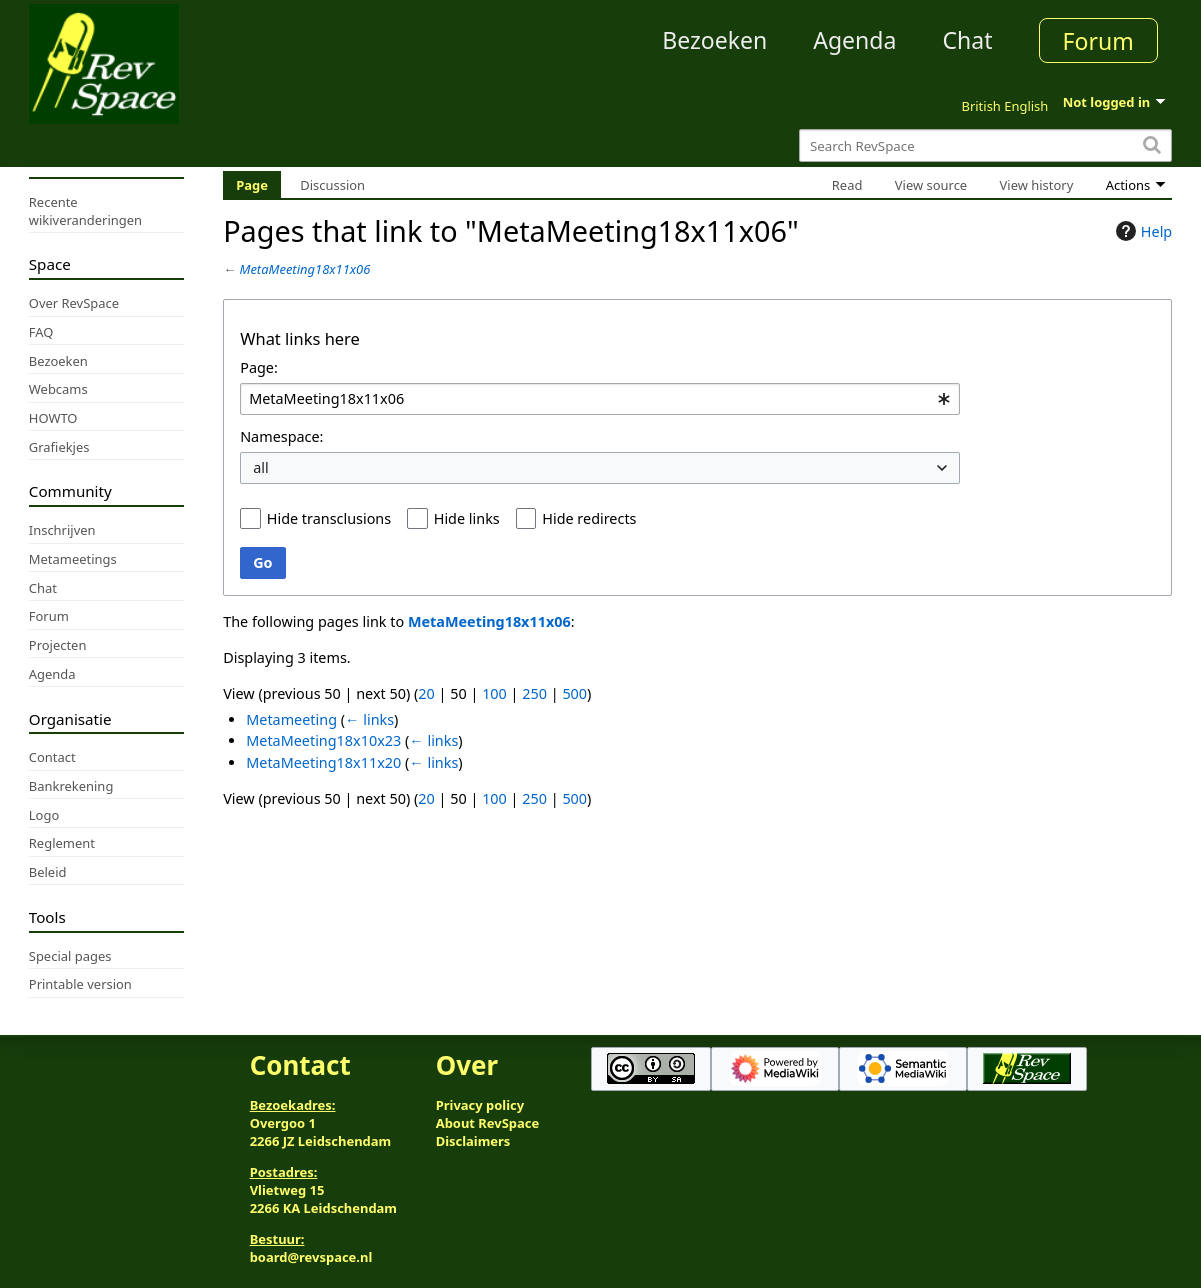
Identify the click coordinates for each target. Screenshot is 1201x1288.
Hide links (467, 518)
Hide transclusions (329, 518)
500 (574, 693)
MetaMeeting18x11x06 (305, 269)
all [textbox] (261, 467)
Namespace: (281, 436)
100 (494, 693)
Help (1141, 231)
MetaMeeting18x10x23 (323, 740)
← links (369, 719)
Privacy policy (480, 1105)
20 (426, 693)
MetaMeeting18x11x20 (323, 762)
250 (534, 693)
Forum (1098, 41)
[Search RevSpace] (985, 145)
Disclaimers (473, 1141)
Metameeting (291, 719)
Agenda (854, 40)
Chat (967, 40)
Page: (259, 367)
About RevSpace (488, 1123)
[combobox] (600, 399)
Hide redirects (589, 518)
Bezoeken (714, 40)
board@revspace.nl (311, 1257)
